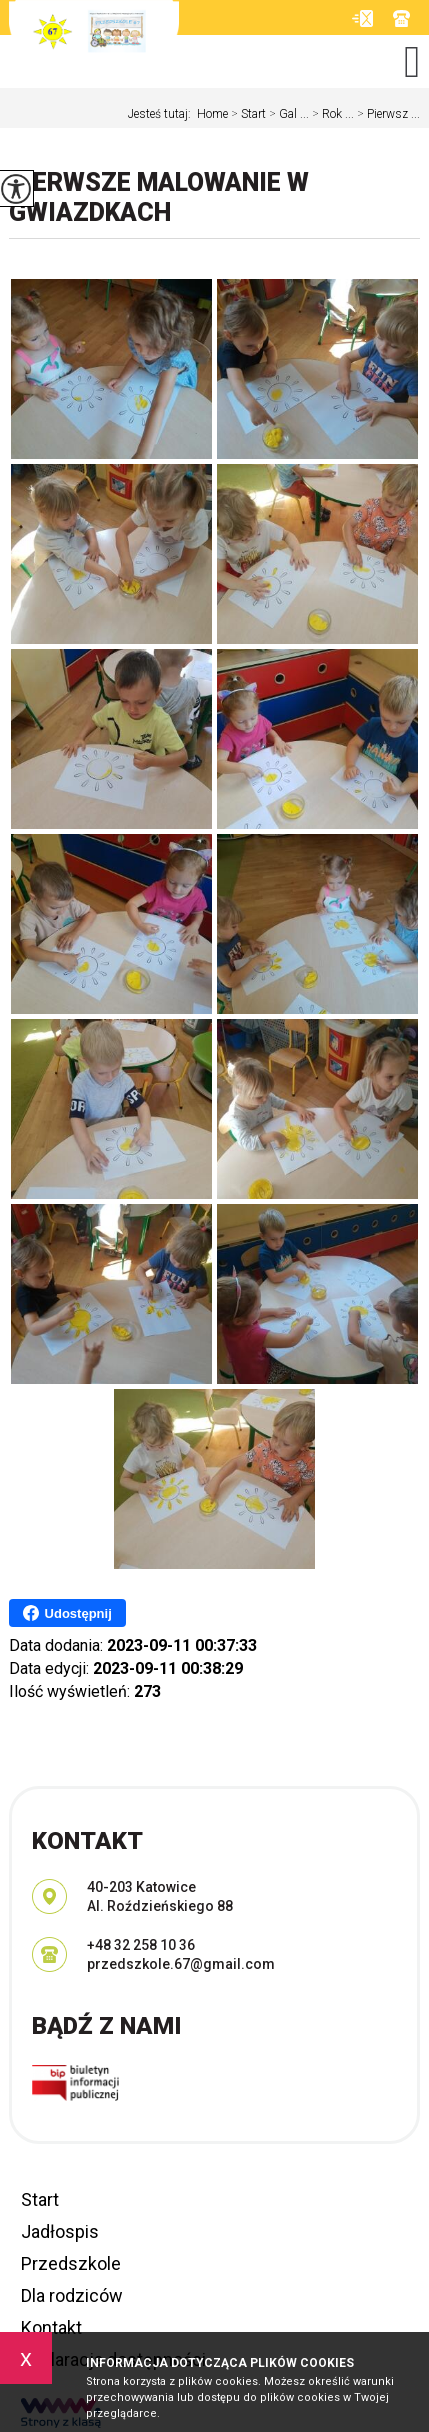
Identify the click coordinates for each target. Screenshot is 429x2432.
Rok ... (331, 114)
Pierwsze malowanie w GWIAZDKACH (159, 197)
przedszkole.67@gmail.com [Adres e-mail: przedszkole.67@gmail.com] (181, 1964)
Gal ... (287, 114)
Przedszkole (71, 2263)
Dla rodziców (72, 2295)
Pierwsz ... (387, 114)
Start (247, 114)
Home (212, 114)
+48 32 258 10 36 (401, 18)
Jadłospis (60, 2231)
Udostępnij (67, 1613)
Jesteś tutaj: (162, 114)
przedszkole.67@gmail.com (362, 18)
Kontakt (51, 2327)
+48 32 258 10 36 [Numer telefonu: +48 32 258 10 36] (141, 1945)
